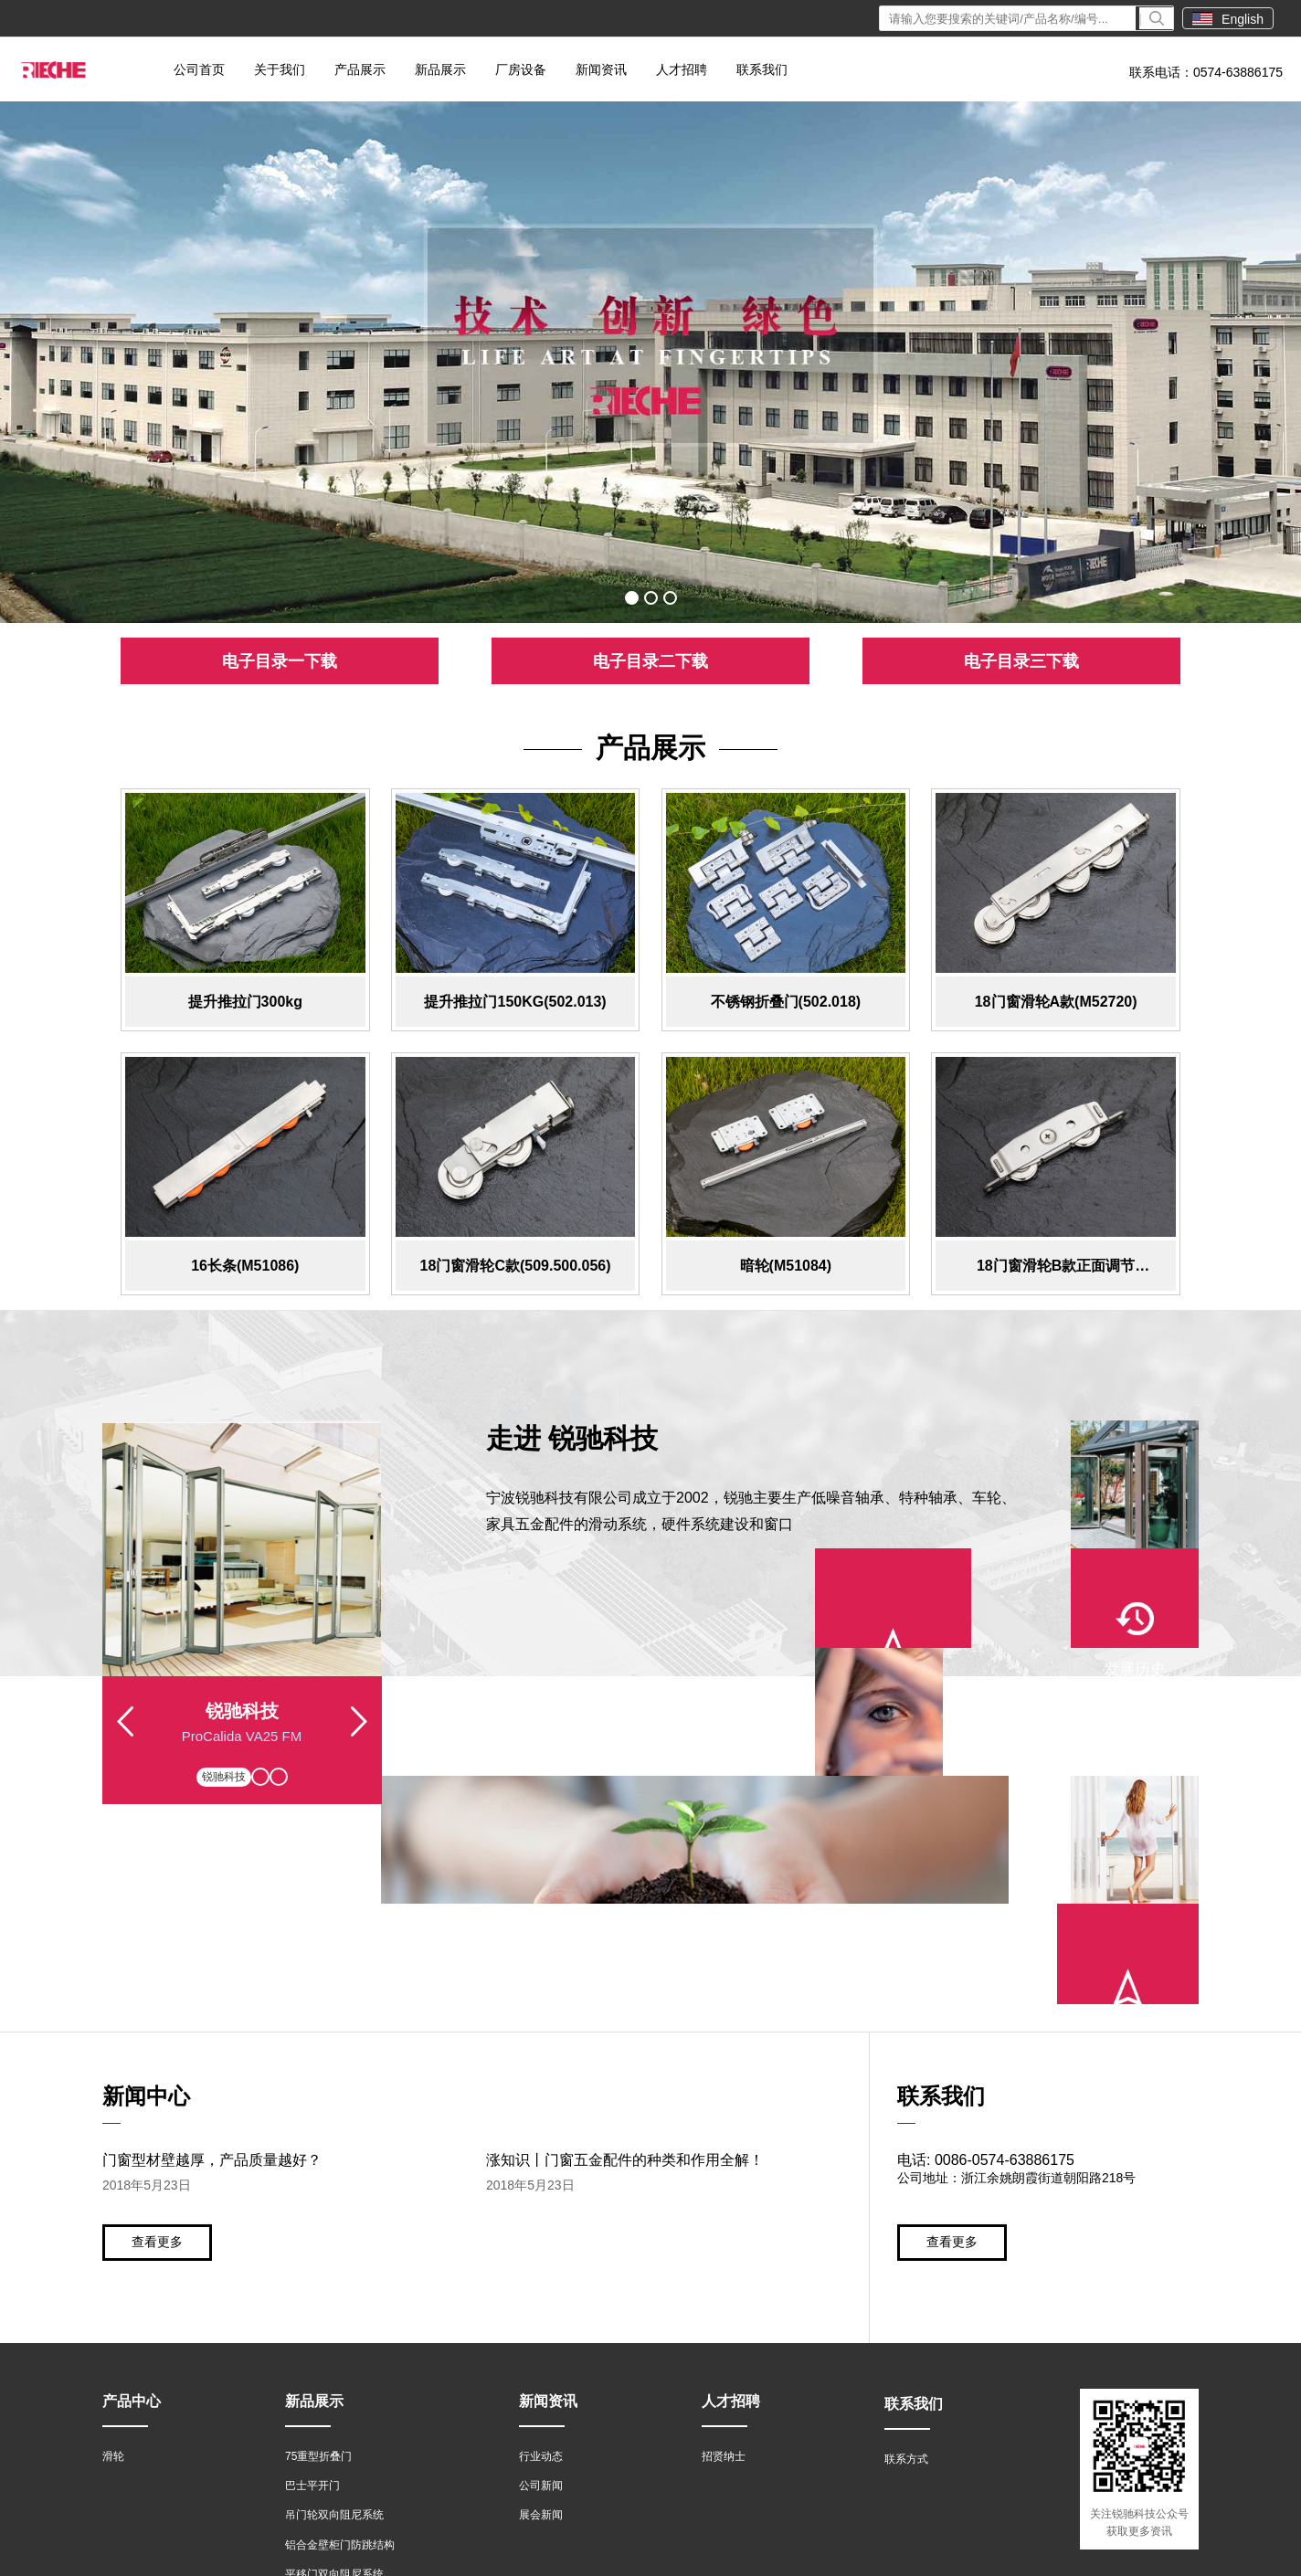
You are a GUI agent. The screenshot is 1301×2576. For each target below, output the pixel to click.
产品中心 (131, 2201)
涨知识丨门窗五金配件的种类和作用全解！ (625, 1960)
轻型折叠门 (312, 2404)
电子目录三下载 (1021, 661)
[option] (650, 362)
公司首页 (199, 69)
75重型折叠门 (318, 2256)
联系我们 (762, 69)
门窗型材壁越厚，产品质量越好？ (212, 1960)
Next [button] (359, 1740)
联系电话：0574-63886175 (1206, 72)
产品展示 (360, 69)
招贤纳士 (724, 2256)
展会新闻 (541, 2315)
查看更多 (157, 2041)
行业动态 (541, 2256)
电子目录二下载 (650, 661)
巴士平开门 (312, 2286)
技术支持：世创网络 (1141, 2555)
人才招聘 (681, 69)
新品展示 (440, 69)
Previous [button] (125, 1740)
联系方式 (906, 2259)
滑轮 (113, 2256)
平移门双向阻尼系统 (334, 2375)
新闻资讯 (601, 69)
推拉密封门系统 (323, 2434)
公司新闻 (541, 2286)
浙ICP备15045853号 (432, 2555)
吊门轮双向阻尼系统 (334, 2315)
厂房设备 (520, 69)
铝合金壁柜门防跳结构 (340, 2345)
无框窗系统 (312, 2463)
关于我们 (279, 69)
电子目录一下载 (279, 661)
